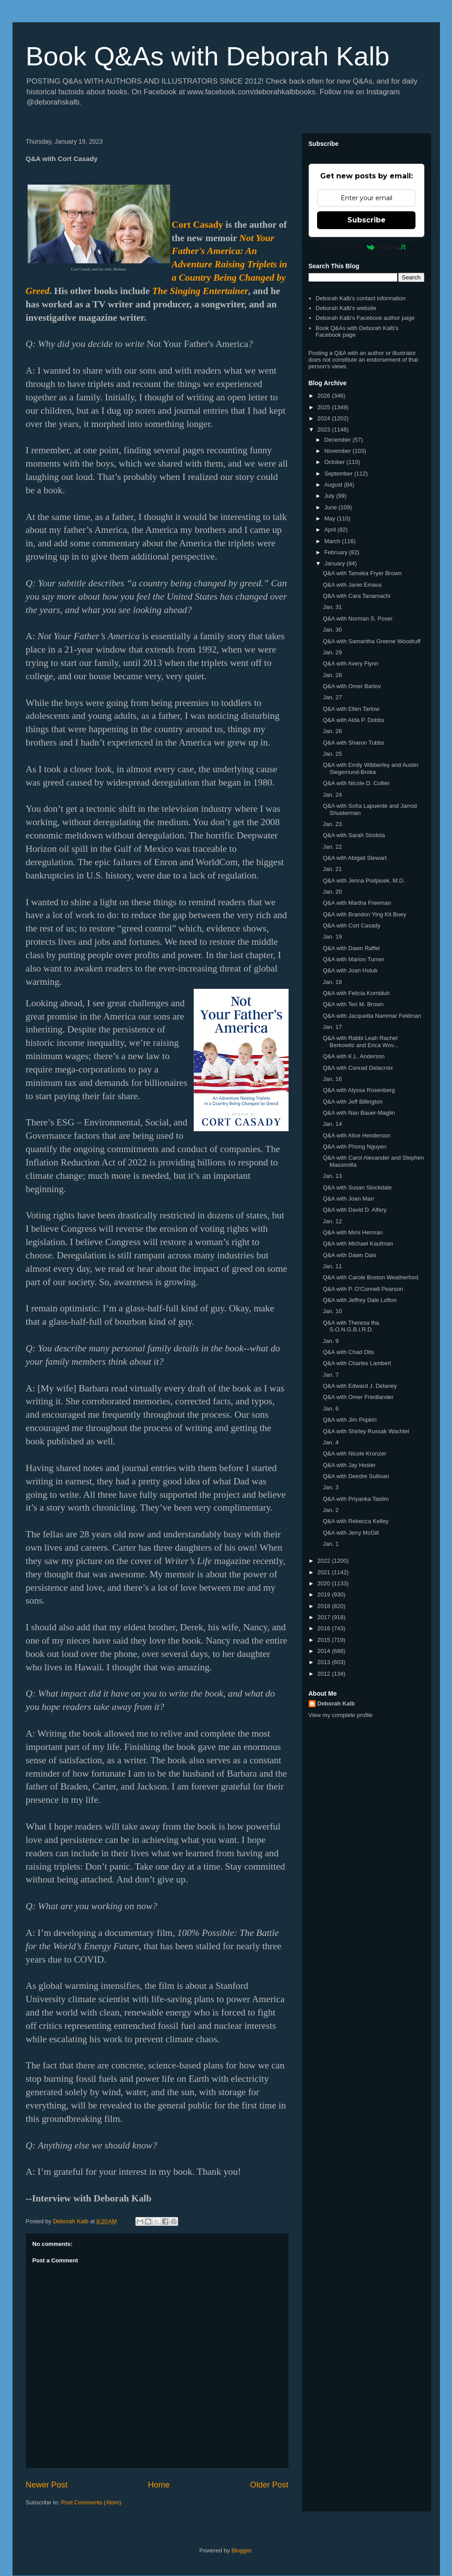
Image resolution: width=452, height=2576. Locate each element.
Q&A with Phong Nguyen (355, 1146)
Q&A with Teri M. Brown (353, 1004)
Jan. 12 (332, 1221)
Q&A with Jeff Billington (353, 1101)
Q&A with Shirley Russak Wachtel (366, 1431)
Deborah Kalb (336, 1703)
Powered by (366, 246)
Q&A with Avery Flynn (351, 663)
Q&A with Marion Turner (353, 959)
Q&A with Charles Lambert (357, 1363)
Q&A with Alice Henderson (357, 1135)
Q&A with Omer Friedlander (358, 1397)
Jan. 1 (330, 1543)
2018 (325, 1606)
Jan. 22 (332, 846)
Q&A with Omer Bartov (352, 686)
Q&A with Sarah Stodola (354, 835)
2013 (325, 1662)
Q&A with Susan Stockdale (357, 1187)
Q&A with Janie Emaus (352, 584)
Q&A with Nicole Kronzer (354, 1453)
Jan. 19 (332, 936)
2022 (325, 1560)
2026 (325, 395)
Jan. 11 (332, 1266)
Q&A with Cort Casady (351, 925)
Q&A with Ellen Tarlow (351, 708)
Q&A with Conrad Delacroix (358, 1067)
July (330, 495)
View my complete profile (341, 1715)
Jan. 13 (332, 1176)
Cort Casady (198, 224)
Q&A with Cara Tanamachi (357, 596)
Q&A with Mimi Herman (353, 1232)
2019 (325, 1594)
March (333, 541)
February (336, 552)
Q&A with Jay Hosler (349, 1465)
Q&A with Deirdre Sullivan (356, 1476)
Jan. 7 (330, 1374)
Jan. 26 (332, 731)
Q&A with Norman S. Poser (358, 618)
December (338, 439)
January (335, 563)
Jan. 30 (332, 629)
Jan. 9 (330, 1341)
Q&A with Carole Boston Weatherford (370, 1277)
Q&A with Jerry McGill (351, 1532)
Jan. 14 (332, 1124)
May (330, 518)
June (331, 507)
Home (159, 2484)
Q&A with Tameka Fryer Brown (362, 573)
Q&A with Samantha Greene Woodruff (371, 641)
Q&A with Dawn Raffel (351, 948)
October (335, 462)
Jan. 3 (330, 1487)
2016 (325, 1628)
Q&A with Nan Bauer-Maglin (359, 1112)
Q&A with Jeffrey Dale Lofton (360, 1300)
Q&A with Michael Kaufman (358, 1243)
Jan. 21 (332, 869)
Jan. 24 (332, 794)
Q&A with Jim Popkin (350, 1419)
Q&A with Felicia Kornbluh (356, 993)
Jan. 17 (332, 1027)
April (331, 529)
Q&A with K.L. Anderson (354, 1056)
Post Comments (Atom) (91, 2502)
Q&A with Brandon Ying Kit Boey (364, 914)
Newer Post (47, 2484)
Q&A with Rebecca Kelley (355, 1521)
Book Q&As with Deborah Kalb (208, 56)
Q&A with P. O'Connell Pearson (363, 1289)
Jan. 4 (330, 1442)
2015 (325, 1640)
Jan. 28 (332, 675)
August (334, 484)
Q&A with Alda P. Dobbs (353, 720)
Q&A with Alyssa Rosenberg (359, 1090)
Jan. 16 (332, 1079)
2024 (325, 418)
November (338, 450)
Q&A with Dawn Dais (349, 1255)
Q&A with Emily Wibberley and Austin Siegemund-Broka (371, 768)
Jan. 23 (332, 824)
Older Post (269, 2484)
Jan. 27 (332, 697)
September (339, 473)
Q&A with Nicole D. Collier (356, 783)
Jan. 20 (332, 891)
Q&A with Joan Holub (350, 970)
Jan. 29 (332, 652)
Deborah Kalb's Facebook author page (365, 317)
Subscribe (366, 220)
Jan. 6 (330, 1408)
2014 (325, 1651)
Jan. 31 (332, 607)
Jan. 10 (332, 1311)
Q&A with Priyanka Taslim (356, 1499)
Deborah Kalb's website (346, 308)
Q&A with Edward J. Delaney (360, 1386)
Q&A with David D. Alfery (355, 1209)
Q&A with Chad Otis (348, 1352)
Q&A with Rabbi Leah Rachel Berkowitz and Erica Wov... (360, 1041)
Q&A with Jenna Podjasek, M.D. (364, 880)
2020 (325, 1583)
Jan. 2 (330, 1510)
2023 (325, 429)
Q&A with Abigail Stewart (355, 858)
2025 (325, 407)
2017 (325, 1617)
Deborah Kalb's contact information (361, 298)
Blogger (241, 2550)
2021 (325, 1572)
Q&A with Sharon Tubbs (353, 742)
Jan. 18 (332, 982)
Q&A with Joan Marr (349, 1198)
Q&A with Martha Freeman (357, 902)
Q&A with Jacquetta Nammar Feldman (372, 1015)
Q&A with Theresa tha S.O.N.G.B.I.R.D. (351, 1326)
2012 (325, 1673)
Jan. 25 (332, 753)
